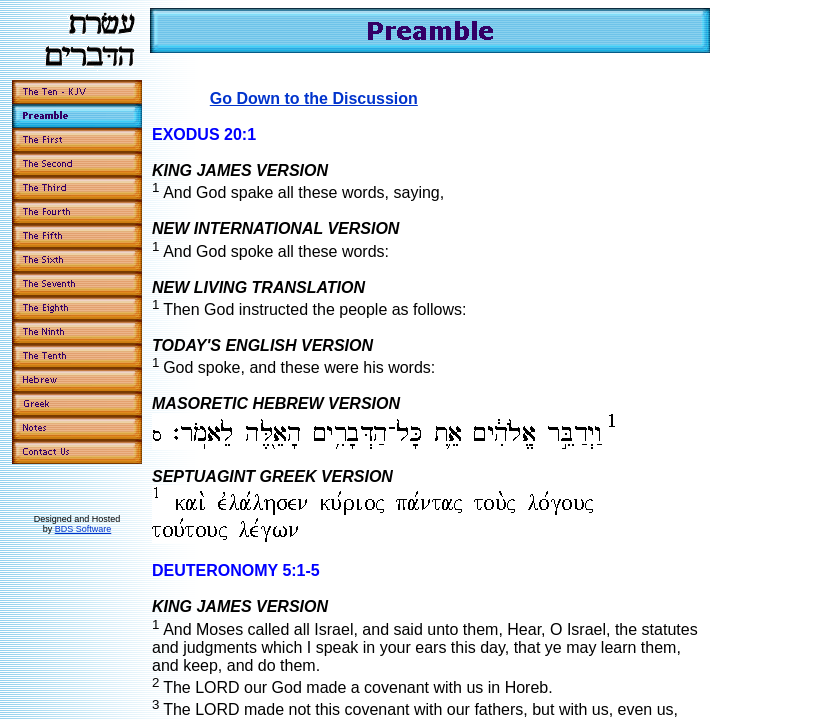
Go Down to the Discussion (314, 98)
